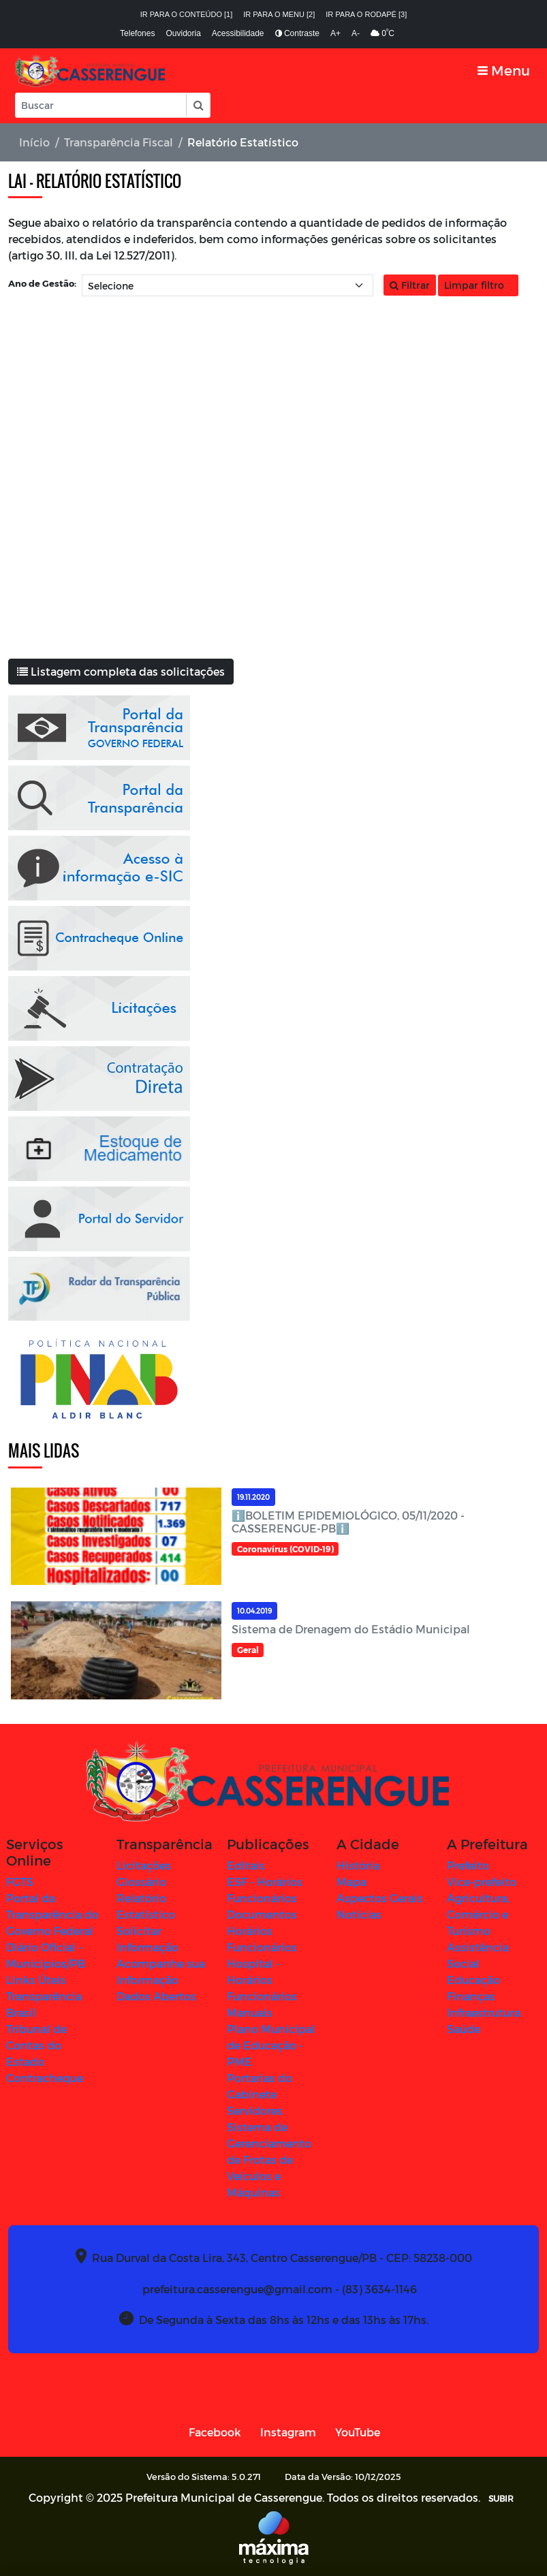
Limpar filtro (478, 285)
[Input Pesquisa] (101, 105)
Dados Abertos (156, 1996)
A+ (335, 33)
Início (34, 142)
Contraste (297, 33)
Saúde (463, 2028)
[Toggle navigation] (504, 70)
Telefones (137, 33)
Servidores (255, 2110)
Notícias (359, 1914)
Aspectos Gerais (380, 1897)
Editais (246, 1865)
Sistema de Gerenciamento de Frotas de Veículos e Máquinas (269, 2159)
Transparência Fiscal (118, 142)
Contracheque (44, 2077)
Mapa (351, 1881)
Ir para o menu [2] (279, 14)
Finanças (471, 1996)
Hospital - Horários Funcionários (262, 1979)
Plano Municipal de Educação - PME (271, 2045)
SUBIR (501, 2498)
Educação (473, 1979)
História (358, 1865)
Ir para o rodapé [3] (366, 14)
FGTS (19, 1881)
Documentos (262, 1914)
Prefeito (468, 1865)
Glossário (141, 1881)
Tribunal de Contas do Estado (36, 2045)
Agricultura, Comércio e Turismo (478, 1914)
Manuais (249, 2012)
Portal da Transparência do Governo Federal (52, 1914)
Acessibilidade (238, 33)
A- (355, 33)
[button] (197, 105)
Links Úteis (36, 1979)
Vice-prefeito (481, 1881)
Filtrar (410, 285)
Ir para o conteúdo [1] (186, 14)
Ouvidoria (183, 33)
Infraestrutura (483, 2012)
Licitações (143, 1865)
